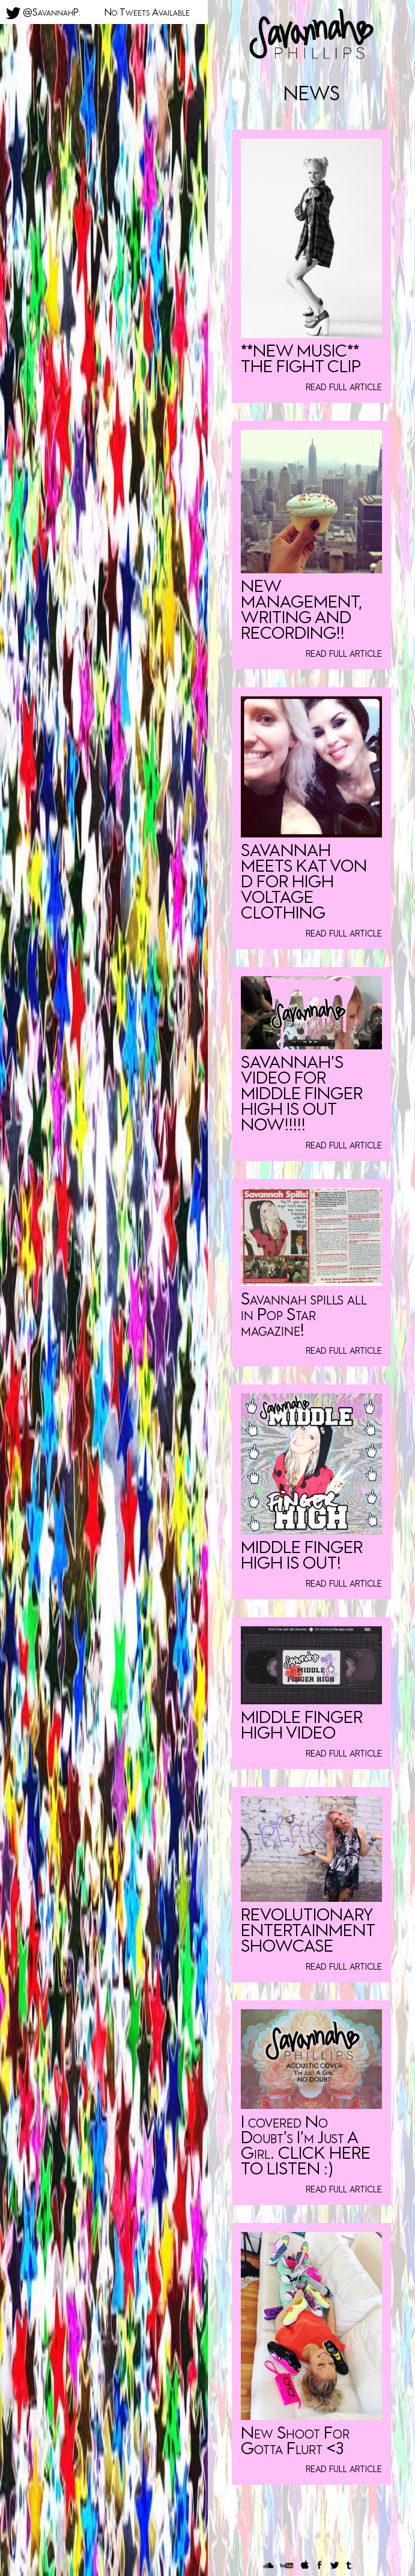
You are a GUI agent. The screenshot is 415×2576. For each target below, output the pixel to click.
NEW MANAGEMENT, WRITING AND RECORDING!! (301, 610)
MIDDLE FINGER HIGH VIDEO (302, 1725)
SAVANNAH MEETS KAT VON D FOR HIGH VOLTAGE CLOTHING (304, 882)
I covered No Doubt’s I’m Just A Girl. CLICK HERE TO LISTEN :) (306, 2146)
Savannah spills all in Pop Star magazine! (304, 1315)
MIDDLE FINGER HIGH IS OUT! (302, 1555)
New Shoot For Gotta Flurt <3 (295, 2441)
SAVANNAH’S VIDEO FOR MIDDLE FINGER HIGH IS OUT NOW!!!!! (302, 1094)
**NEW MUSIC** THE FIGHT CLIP (301, 359)
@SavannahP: (43, 12)
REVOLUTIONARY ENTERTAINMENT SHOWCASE (308, 1931)
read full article (344, 387)
